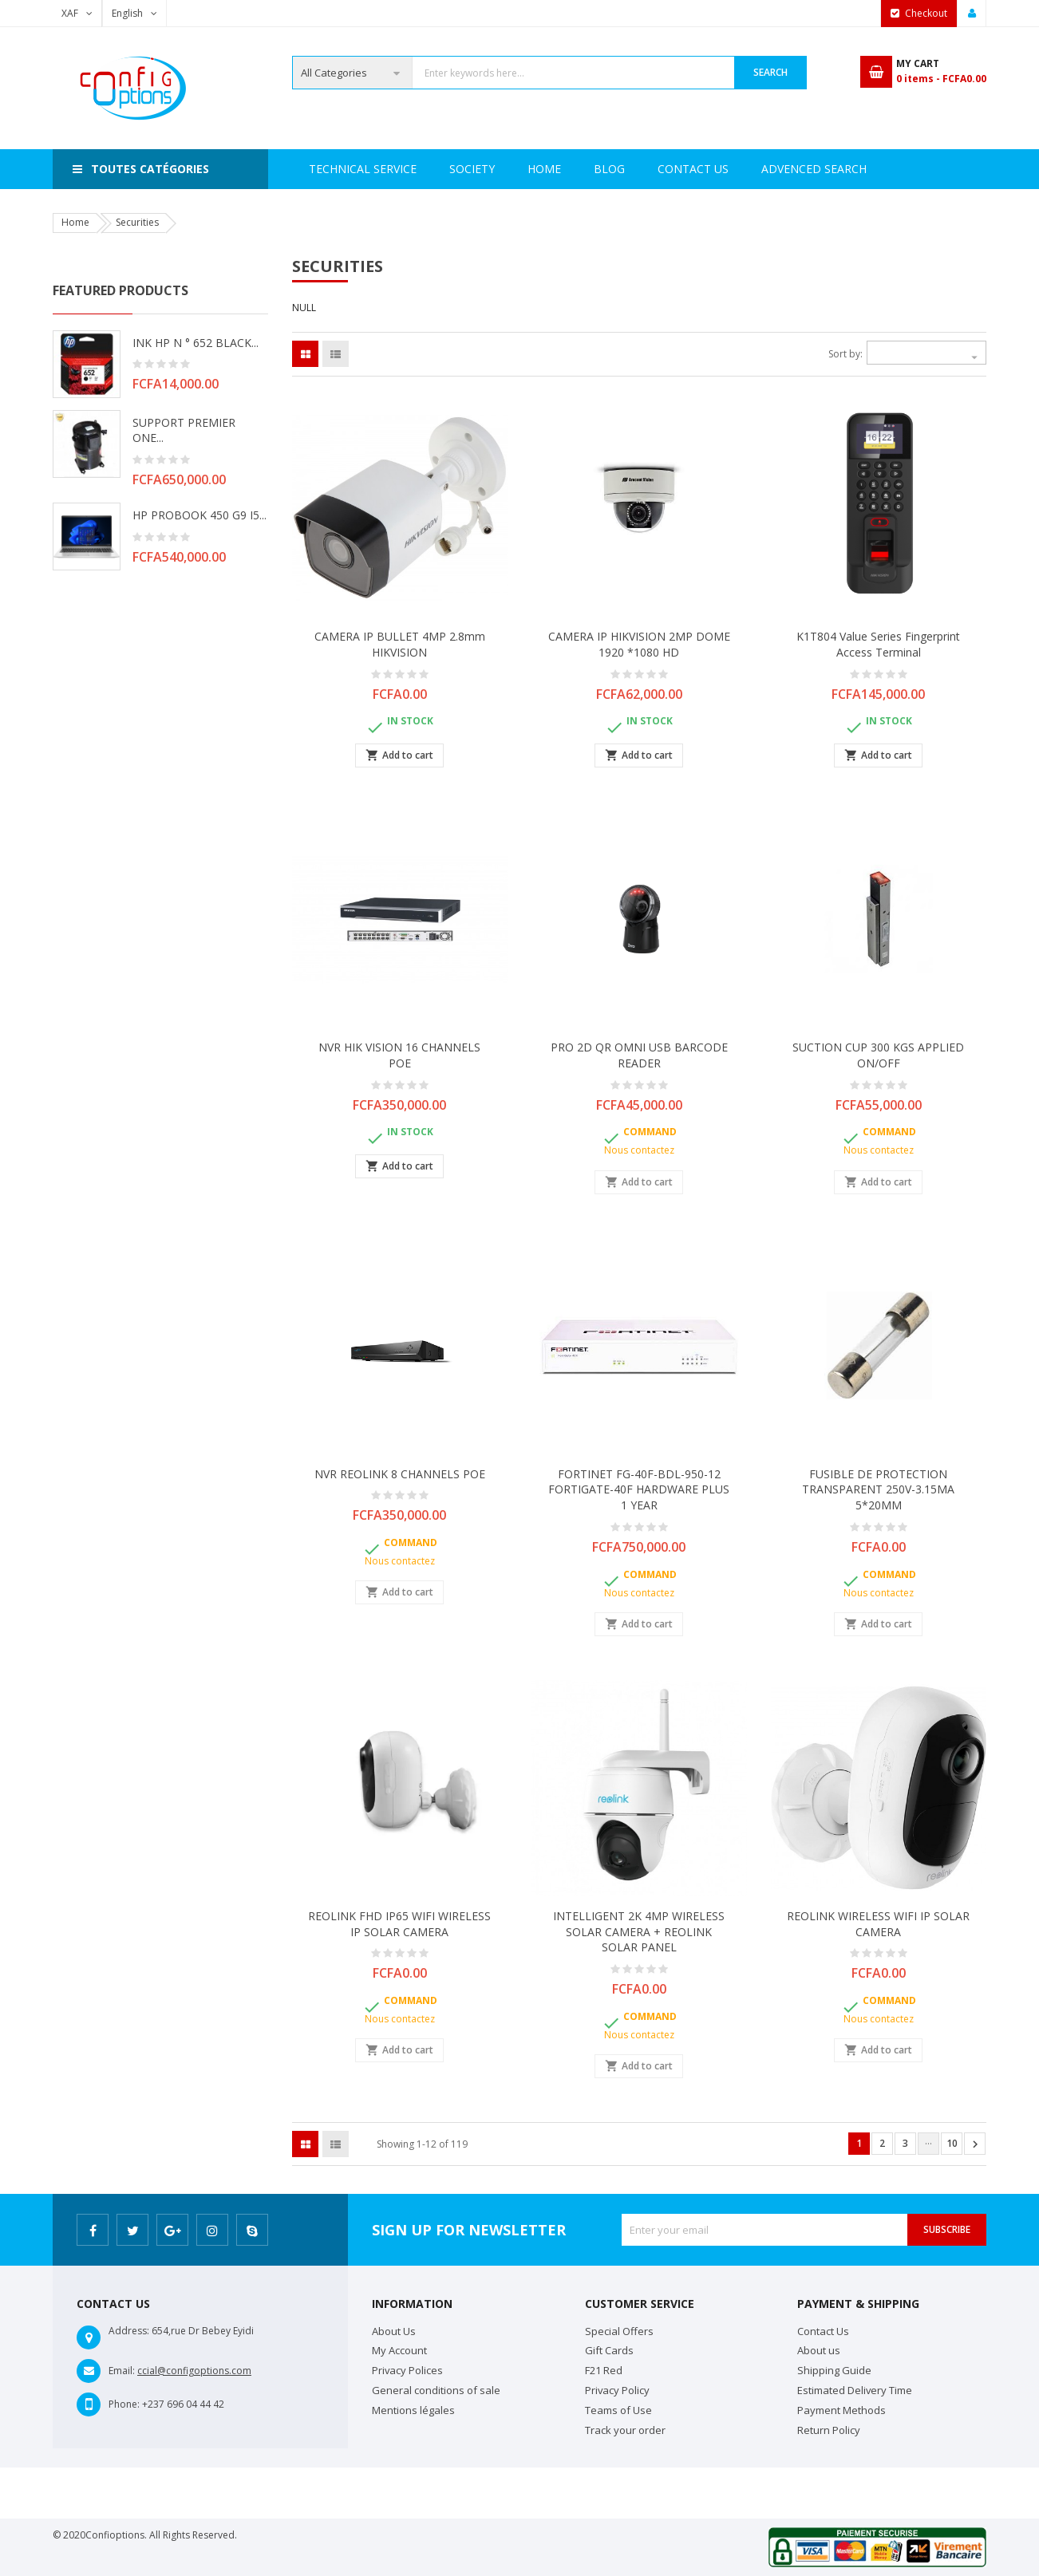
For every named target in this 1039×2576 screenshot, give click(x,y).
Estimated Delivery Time (854, 2390)
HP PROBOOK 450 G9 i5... (199, 515)
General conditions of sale (436, 2390)
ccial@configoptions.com (194, 2370)
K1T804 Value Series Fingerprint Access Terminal (878, 644)
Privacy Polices (407, 2370)
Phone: (124, 2404)
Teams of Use (618, 2410)
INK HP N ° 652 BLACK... (195, 342)
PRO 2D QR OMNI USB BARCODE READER (639, 1055)
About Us (394, 2331)
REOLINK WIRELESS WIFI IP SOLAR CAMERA (878, 1923)
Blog (855, 168)
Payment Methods (841, 2410)
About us (818, 2350)
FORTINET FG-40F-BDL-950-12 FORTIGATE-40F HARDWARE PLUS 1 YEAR (638, 1489)
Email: (122, 2370)
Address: (129, 2330)
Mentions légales (413, 2410)
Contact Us (769, 168)
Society (398, 168)
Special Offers (619, 2331)
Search (770, 72)
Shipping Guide (834, 2370)
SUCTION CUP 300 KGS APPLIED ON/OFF (878, 1055)
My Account (399, 2350)
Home (325, 168)
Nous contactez (639, 1150)
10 (952, 2143)
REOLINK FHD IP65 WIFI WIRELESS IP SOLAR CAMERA (399, 1923)
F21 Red (603, 2370)
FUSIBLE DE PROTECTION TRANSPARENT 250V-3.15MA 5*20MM (878, 1489)
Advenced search (646, 168)
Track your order (625, 2430)
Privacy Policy (617, 2390)
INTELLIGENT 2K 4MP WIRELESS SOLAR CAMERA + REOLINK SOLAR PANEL (639, 1931)
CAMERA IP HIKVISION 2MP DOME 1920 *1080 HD (639, 644)
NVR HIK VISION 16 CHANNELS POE (399, 1055)
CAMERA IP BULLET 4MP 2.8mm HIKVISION (399, 644)
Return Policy (828, 2430)
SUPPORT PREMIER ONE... (183, 430)
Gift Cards (609, 2350)
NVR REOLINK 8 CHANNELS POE (399, 1473)
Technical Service (507, 168)
